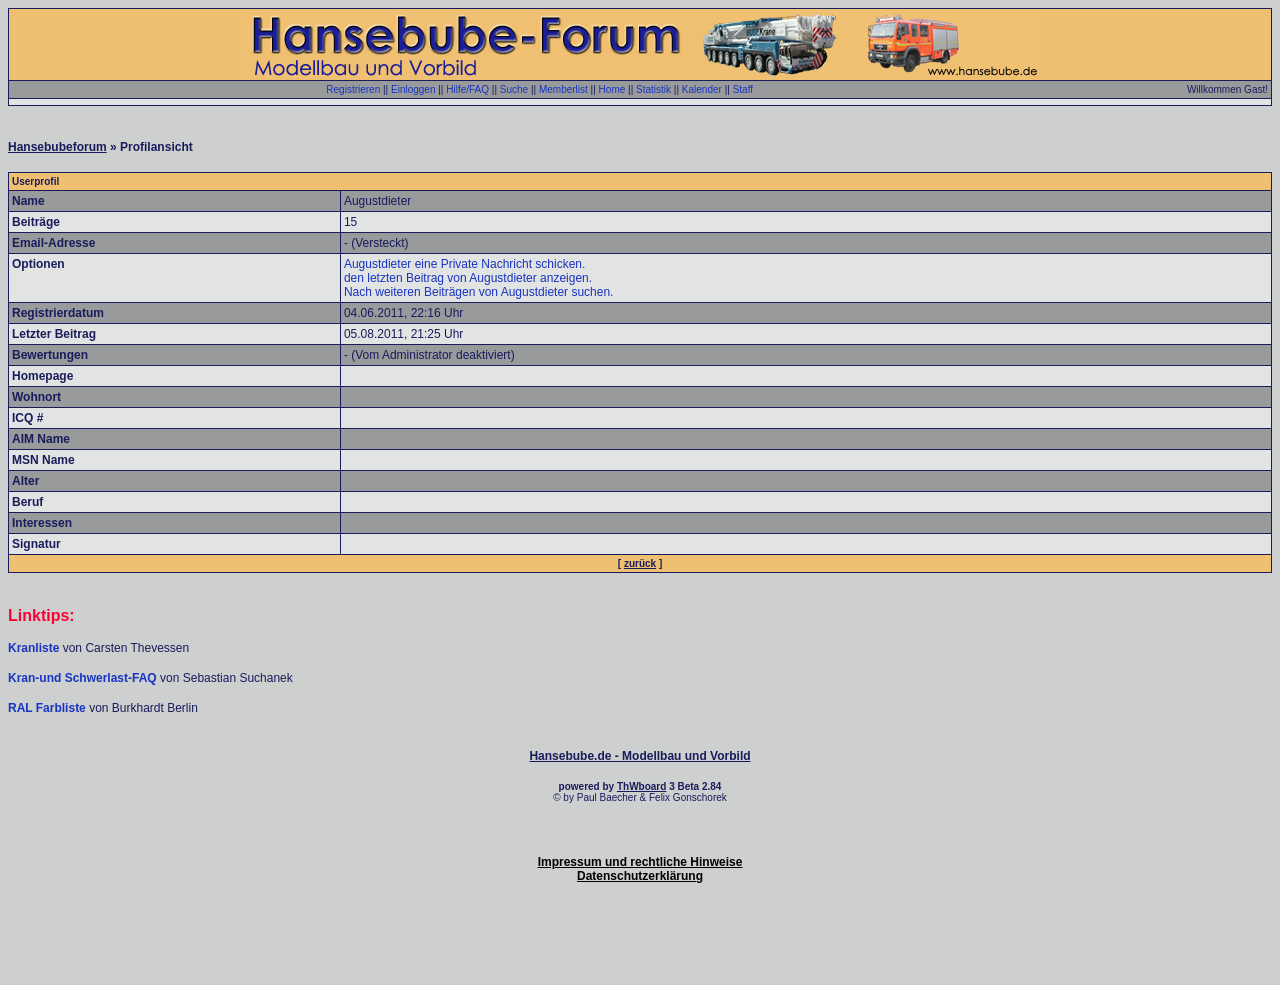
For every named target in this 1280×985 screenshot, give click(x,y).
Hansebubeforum (57, 147)
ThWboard (641, 786)
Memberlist (563, 89)
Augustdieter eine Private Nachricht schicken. (464, 264)
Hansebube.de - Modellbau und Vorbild (639, 756)
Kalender (702, 89)
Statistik (653, 89)
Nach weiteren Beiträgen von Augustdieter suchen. (479, 292)
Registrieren (353, 89)
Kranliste (33, 648)
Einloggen (413, 89)
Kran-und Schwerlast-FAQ (84, 678)
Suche (514, 89)
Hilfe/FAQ (467, 89)
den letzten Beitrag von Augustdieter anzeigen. (468, 278)
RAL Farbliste (48, 708)
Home (612, 89)
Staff (743, 89)
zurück (640, 563)
